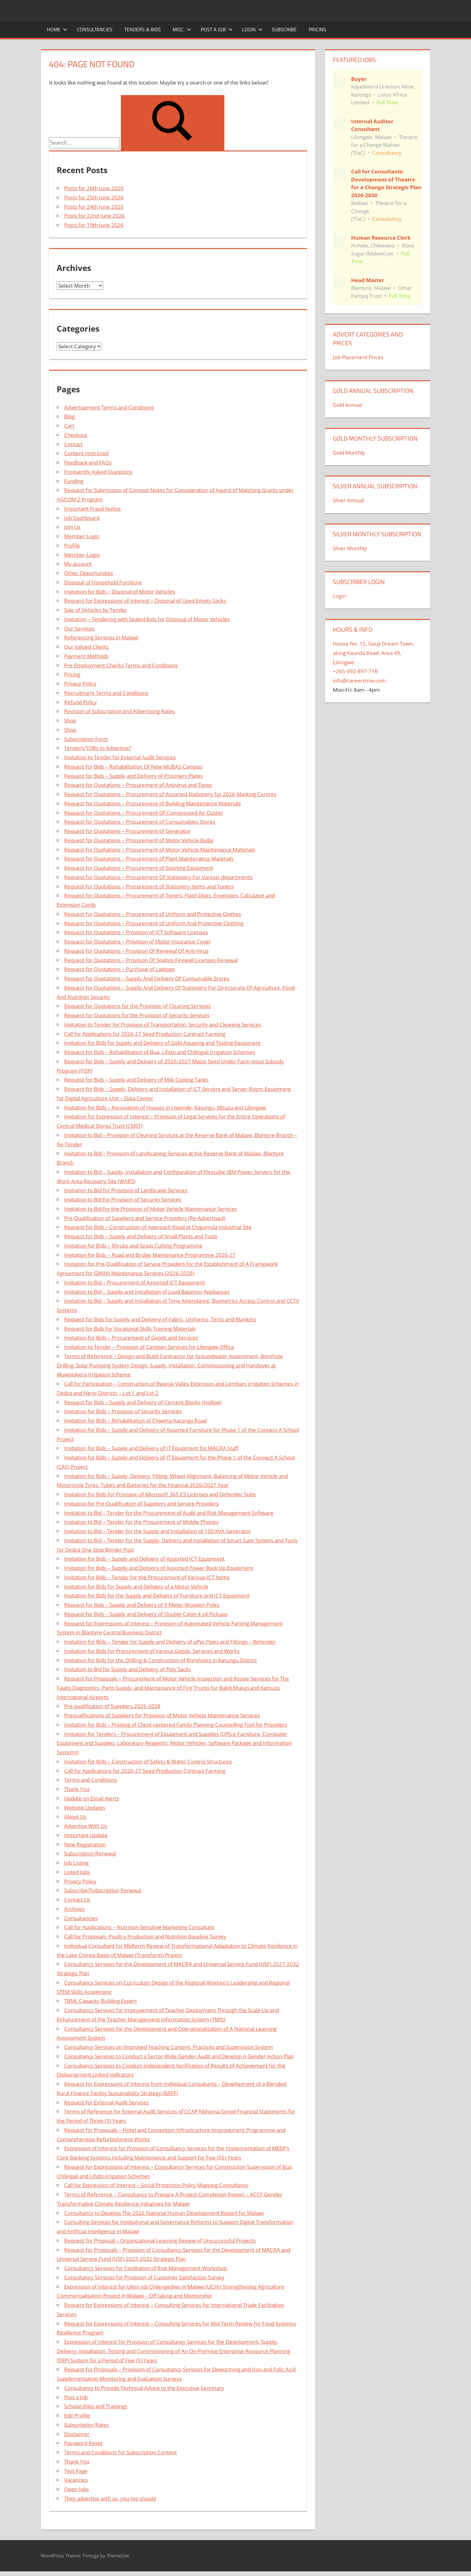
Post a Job (217, 29)
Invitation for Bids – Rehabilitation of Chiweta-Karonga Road (135, 1420)
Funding (73, 481)
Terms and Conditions (90, 1779)
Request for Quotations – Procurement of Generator (127, 831)
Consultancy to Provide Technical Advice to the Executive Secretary (144, 2387)
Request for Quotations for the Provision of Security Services (136, 1015)
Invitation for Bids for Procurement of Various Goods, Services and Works (152, 1650)
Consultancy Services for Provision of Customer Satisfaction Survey (144, 2277)
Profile (72, 545)
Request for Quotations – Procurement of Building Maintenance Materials (152, 803)
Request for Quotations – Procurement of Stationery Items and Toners (149, 886)
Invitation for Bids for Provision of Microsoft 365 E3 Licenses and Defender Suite (160, 1494)
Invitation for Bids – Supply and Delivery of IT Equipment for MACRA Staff (151, 1448)
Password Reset (83, 2443)
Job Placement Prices (358, 357)
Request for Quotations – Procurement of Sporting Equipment (138, 867)
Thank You (76, 1789)
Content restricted (86, 453)
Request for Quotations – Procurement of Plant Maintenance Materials (149, 858)
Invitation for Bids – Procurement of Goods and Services (131, 1337)
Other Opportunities (88, 573)
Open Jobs (76, 2489)
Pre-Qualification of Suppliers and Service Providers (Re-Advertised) (144, 1218)
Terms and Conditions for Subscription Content (120, 2452)
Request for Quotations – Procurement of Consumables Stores (139, 821)
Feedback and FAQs (88, 462)
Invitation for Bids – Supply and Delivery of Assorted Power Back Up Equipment (158, 1567)
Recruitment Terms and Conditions (106, 692)
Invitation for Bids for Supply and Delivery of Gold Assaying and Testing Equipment (162, 1042)
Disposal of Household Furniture (103, 582)
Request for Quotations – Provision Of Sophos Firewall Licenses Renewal (151, 960)
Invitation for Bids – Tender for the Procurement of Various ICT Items (147, 1577)
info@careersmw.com (359, 680)
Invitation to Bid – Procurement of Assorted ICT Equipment (134, 1282)
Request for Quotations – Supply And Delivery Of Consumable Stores (146, 978)
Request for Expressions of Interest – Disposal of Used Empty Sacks (145, 600)
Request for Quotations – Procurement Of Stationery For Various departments (158, 877)
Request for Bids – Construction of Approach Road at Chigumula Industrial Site (158, 1227)
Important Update (86, 1835)
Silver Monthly (350, 548)
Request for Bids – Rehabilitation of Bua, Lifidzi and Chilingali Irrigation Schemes (159, 1052)
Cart (69, 425)
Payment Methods (86, 656)
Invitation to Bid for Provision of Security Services (122, 1199)
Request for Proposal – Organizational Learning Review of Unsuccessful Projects (160, 2240)
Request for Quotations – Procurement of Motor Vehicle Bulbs (138, 840)
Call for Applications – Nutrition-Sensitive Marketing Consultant (139, 1927)
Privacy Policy (80, 683)
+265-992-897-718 (355, 671)
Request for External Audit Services (106, 2102)
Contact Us (77, 1899)
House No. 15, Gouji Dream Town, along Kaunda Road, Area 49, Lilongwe (373, 653)
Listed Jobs (77, 1872)
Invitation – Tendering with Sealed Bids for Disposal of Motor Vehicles (147, 619)
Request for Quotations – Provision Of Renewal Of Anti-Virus (136, 950)
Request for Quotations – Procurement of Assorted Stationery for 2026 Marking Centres (170, 794)
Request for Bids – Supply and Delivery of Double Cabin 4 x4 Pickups (145, 1614)
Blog (69, 416)
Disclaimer (77, 2434)
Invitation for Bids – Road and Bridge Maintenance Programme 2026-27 (150, 1254)
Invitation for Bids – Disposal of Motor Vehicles (119, 591)
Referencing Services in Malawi (101, 637)
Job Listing (76, 1862)
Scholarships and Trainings (95, 2406)
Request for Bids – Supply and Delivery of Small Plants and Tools (140, 1236)
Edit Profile (77, 2415)
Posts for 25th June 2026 (94, 197)
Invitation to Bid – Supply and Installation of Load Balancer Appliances (147, 1291)
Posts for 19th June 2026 (94, 225)
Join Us (72, 526)
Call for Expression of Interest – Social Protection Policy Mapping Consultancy (156, 2185)
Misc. (182, 29)
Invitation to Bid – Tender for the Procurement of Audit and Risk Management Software (168, 1512)
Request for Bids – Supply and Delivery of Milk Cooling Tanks (136, 1079)
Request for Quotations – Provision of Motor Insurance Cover (137, 941)
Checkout (75, 434)
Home (57, 29)
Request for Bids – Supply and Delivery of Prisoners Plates (133, 775)
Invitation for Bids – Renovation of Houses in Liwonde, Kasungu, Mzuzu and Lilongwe (165, 1107)
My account (78, 563)
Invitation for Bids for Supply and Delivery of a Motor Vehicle (136, 1586)
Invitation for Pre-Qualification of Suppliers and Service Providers (141, 1503)
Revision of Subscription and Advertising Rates (119, 711)
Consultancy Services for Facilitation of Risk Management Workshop (145, 2268)
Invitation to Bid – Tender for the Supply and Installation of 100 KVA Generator (157, 1531)
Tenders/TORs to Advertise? (97, 748)
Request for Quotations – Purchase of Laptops (119, 969)
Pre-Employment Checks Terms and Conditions (121, 665)
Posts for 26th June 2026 (94, 188)
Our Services (79, 628)
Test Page (75, 2470)
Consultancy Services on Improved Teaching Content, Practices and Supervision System (168, 2047)
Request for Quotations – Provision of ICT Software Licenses (136, 932)
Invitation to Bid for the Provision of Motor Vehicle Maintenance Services (150, 1208)
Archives (74, 1908)
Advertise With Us (85, 1825)
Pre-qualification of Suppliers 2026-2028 (112, 1706)
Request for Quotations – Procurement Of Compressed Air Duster (143, 812)
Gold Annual (347, 404)
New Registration (85, 1844)
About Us (75, 1816)
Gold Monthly (349, 452)
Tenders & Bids (142, 29)
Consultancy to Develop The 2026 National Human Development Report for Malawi (164, 2212)
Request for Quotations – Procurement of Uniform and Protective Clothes (152, 914)
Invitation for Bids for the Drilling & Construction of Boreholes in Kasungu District (160, 1660)
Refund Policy (80, 702)
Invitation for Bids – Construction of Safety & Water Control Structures (148, 1761)
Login (252, 29)
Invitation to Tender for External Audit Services (120, 757)
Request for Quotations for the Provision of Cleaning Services (137, 1005)
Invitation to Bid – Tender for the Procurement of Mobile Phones (141, 1521)
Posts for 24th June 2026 (94, 206)
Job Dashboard (81, 517)
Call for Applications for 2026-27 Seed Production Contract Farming (144, 1033)
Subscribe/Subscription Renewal (102, 1890)
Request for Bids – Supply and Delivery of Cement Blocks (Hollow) (143, 1402)
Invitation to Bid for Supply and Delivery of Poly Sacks (127, 1669)
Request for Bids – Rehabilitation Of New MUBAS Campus (133, 766)
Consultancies (94, 29)
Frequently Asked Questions (98, 471)
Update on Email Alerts (91, 1798)
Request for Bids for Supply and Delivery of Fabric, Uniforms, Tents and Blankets (160, 1319)
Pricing (317, 29)
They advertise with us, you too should (110, 2498)
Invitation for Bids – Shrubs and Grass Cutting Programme (133, 1245)
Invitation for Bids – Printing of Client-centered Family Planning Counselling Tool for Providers (175, 1724)
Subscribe (284, 29)
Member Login (81, 536)
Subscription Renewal (90, 1853)
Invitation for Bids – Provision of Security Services (123, 1411)
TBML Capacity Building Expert (100, 2000)
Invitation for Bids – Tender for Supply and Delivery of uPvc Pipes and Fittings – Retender (170, 1641)
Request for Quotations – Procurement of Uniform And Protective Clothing (153, 923)
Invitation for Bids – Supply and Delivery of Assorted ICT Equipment (144, 1558)
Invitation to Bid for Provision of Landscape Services (125, 1190)
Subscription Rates (86, 2424)
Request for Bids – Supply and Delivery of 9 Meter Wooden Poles (141, 1604)
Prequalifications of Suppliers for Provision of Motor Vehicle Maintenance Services (162, 1715)
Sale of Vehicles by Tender (95, 609)
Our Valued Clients (86, 646)
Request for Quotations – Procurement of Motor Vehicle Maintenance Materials (159, 849)
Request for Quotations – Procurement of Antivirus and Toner (138, 784)
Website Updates (84, 1807)
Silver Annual (348, 500)
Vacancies (76, 2479)
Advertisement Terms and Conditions (109, 407)
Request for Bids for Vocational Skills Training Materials (130, 1328)
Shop (70, 720)
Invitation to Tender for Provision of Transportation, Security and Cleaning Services (162, 1024)
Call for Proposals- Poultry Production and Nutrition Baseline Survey (145, 1936)
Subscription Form (86, 739)
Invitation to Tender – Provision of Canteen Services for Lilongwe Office (149, 1346)
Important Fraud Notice (92, 508)
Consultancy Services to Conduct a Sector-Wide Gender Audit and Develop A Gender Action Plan (179, 2056)
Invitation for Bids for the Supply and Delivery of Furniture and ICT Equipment (156, 1595)
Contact (73, 444)
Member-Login (82, 554)
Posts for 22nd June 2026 (94, 215)
